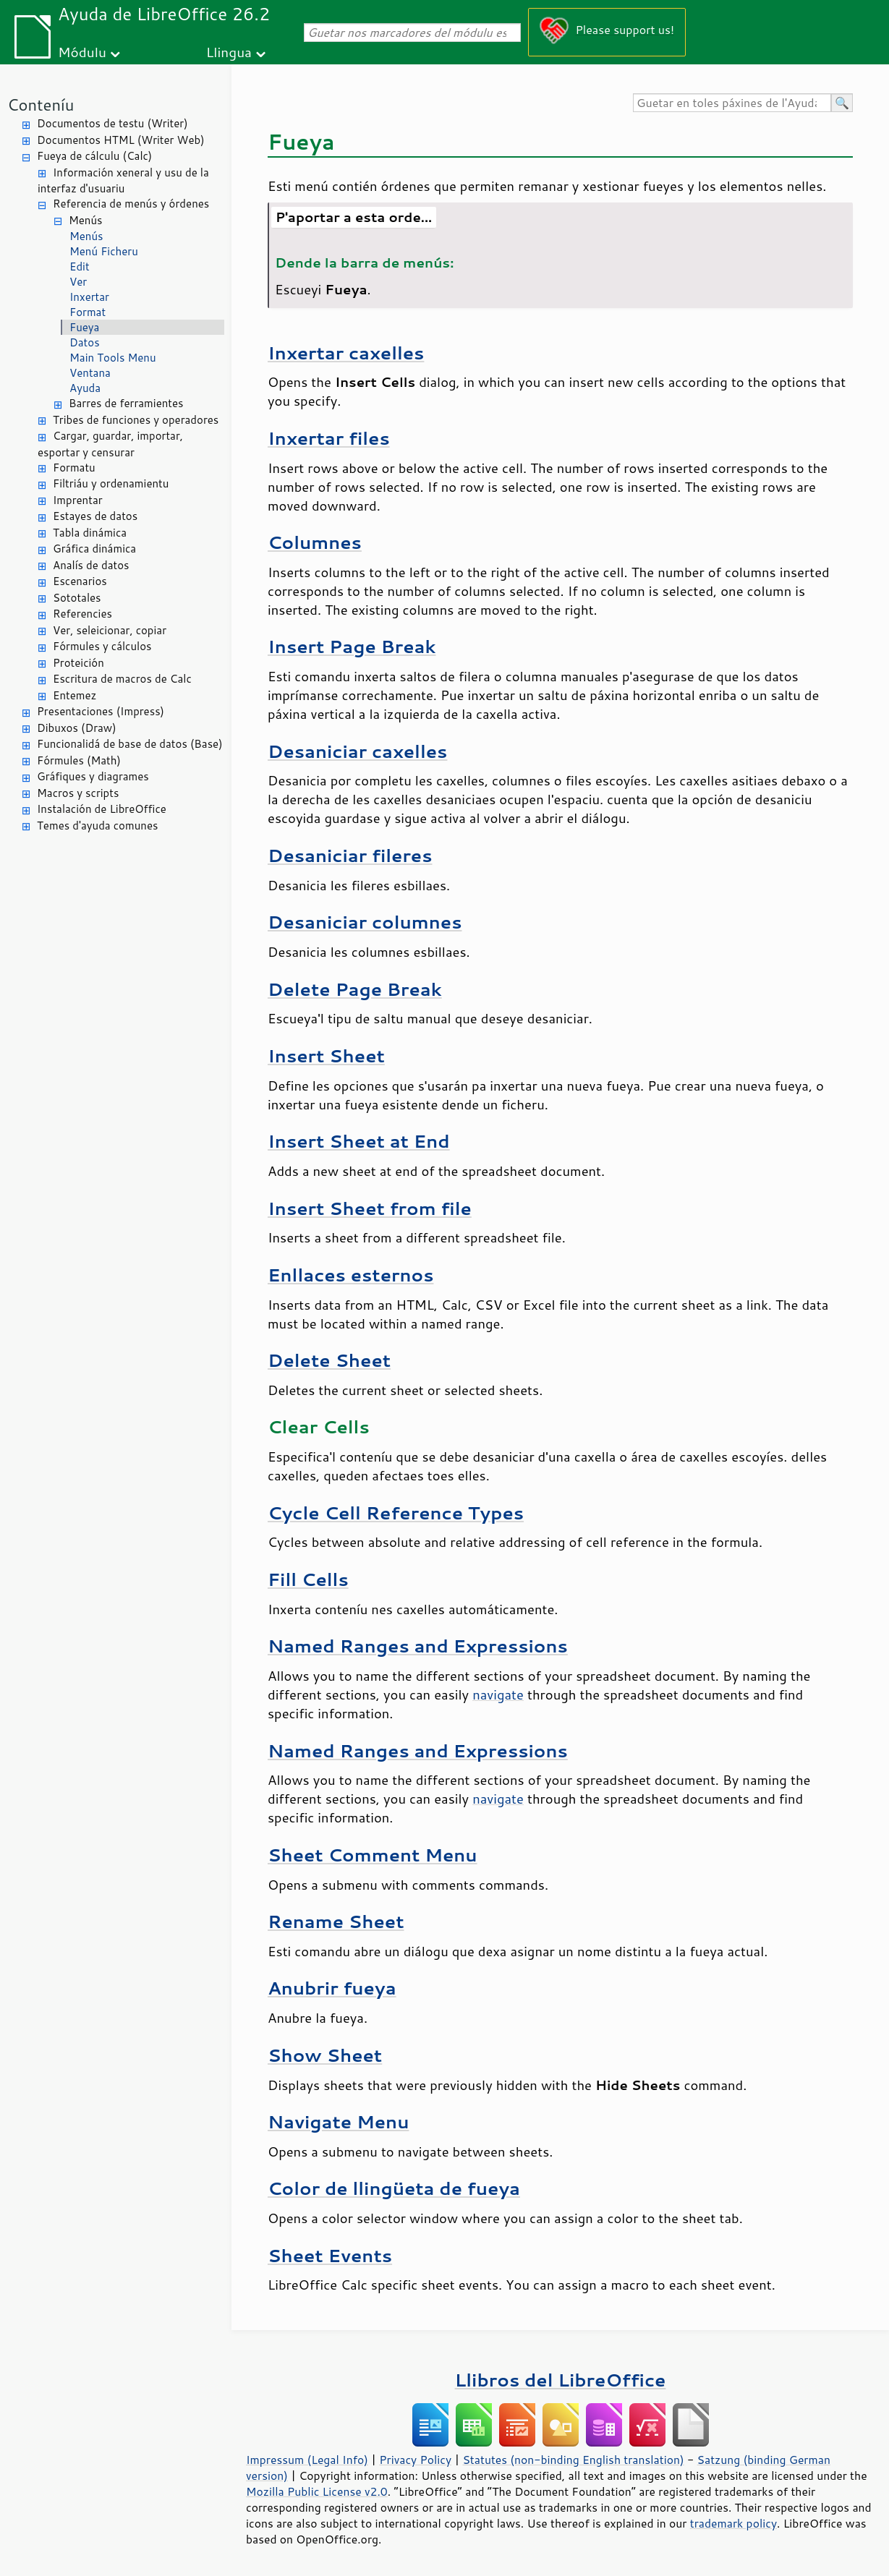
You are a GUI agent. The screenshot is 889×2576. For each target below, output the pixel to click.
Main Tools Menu (112, 357)
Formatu (74, 467)
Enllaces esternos (350, 1274)
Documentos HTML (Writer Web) (121, 140)
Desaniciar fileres (350, 855)
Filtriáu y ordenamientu (111, 483)
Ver (78, 281)
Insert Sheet (326, 1055)
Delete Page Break (355, 989)
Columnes (315, 542)
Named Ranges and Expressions (418, 1645)
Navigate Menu (338, 2121)
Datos (84, 342)
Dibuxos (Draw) (76, 727)
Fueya (84, 327)
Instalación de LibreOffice (101, 808)
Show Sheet (325, 2055)
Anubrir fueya (332, 1987)
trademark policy (733, 2523)
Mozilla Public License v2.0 (317, 2491)
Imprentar (78, 500)
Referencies (82, 613)
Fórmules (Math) (79, 760)
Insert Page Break (352, 646)
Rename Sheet (336, 1921)
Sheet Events (330, 2255)
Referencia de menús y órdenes (131, 203)
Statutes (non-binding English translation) (573, 2460)
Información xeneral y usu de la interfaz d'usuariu (123, 181)
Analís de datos (91, 565)
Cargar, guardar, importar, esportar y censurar (110, 444)
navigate (498, 1694)
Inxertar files (329, 438)
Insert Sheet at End (359, 1140)
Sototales (77, 597)
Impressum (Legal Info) (307, 2460)
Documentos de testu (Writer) (112, 123)
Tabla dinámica (90, 532)
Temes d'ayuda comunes (97, 825)
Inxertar (89, 296)
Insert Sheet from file (370, 1208)
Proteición (78, 662)
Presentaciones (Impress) (100, 711)
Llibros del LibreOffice (560, 2379)
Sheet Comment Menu (372, 1854)
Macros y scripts (78, 793)
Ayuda (85, 388)
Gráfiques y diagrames (93, 776)
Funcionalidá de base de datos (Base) (130, 743)
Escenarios (80, 581)
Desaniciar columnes (364, 921)
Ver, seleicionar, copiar (109, 630)
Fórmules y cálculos (102, 646)
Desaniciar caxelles (357, 751)
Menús (86, 220)
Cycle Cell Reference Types (396, 1512)
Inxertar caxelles (346, 352)
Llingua (229, 51)
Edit (79, 266)
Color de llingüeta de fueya (394, 2188)
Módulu (82, 51)
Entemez (74, 695)
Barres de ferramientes (126, 403)
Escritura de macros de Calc (122, 678)
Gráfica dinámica (94, 548)
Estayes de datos (95, 516)
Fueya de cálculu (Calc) (94, 155)
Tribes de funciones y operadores (135, 419)
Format (87, 312)
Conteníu (40, 104)
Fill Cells (308, 1579)
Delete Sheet (329, 1360)
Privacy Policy (415, 2460)
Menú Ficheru (103, 251)
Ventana (90, 372)
